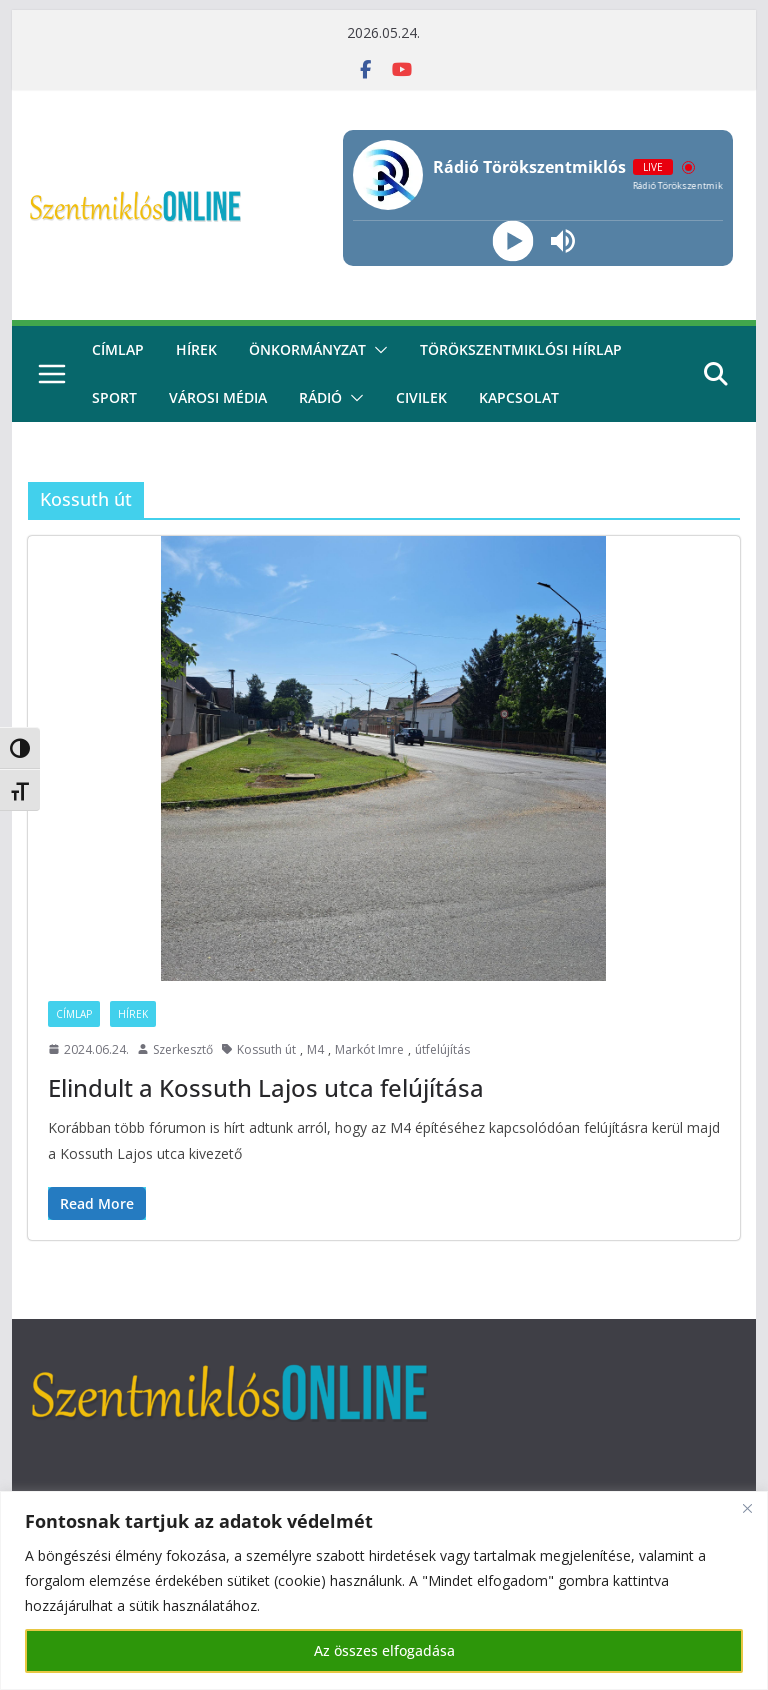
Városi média (218, 397)
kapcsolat (519, 397)
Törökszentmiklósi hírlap (521, 349)
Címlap (74, 1014)
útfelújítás (442, 1049)
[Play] (512, 241)
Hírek (196, 349)
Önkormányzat (307, 349)
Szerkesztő (183, 1049)
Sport (114, 397)
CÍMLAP (118, 349)
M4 (315, 1049)
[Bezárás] (747, 1508)
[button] (377, 350)
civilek (421, 397)
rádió (320, 397)
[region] (384, 1590)
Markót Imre (369, 1049)
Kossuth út (266, 1049)
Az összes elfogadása (384, 1650)
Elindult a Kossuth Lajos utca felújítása (266, 1087)
